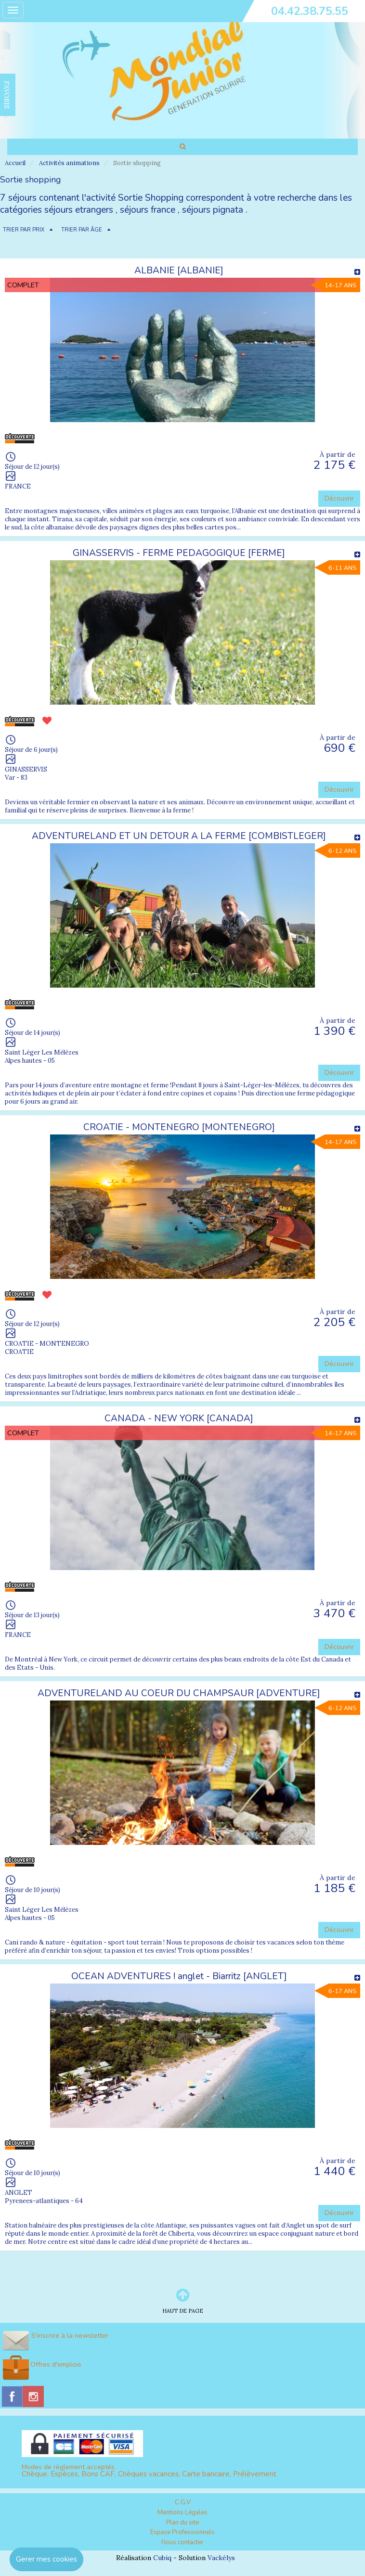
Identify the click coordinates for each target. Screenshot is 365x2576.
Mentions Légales (182, 2512)
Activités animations (69, 163)
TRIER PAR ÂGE (81, 229)
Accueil (15, 163)
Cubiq (162, 2557)
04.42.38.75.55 (309, 11)
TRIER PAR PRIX (23, 229)
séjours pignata (212, 210)
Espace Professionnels (182, 2532)
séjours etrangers (78, 210)
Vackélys (221, 2557)
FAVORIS (6, 95)
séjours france (147, 210)
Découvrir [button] (339, 498)
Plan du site (182, 2522)
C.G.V (183, 2502)
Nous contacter (182, 2542)
